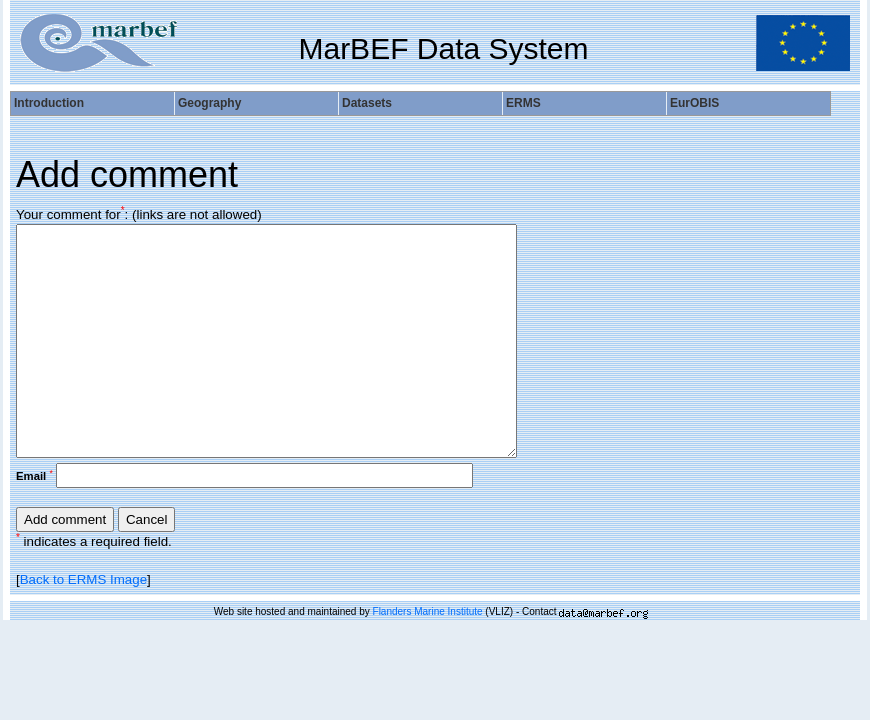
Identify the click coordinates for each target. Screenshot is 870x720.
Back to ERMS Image (83, 579)
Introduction (49, 103)
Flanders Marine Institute (428, 611)
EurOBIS (694, 103)
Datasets (367, 103)
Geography (209, 103)
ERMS (523, 103)
